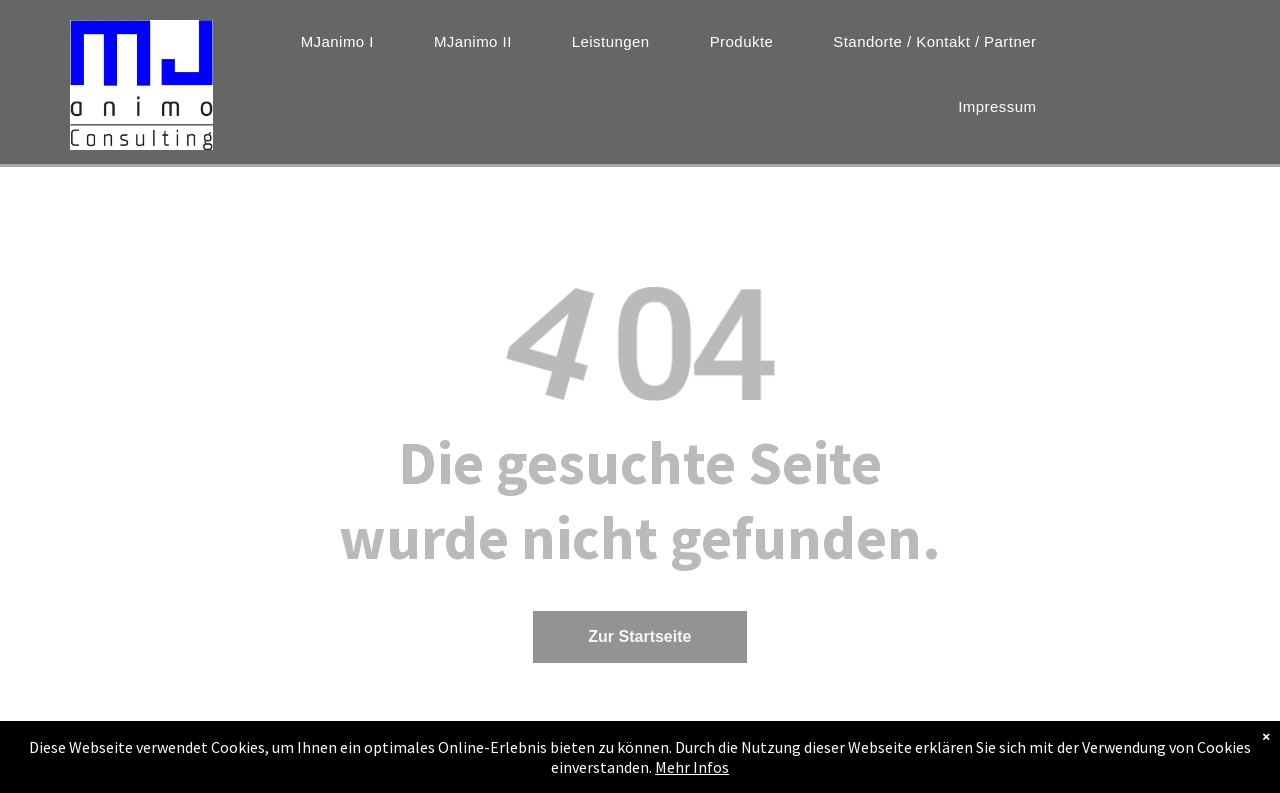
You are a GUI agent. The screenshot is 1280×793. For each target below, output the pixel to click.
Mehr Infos (692, 767)
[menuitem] (337, 41)
